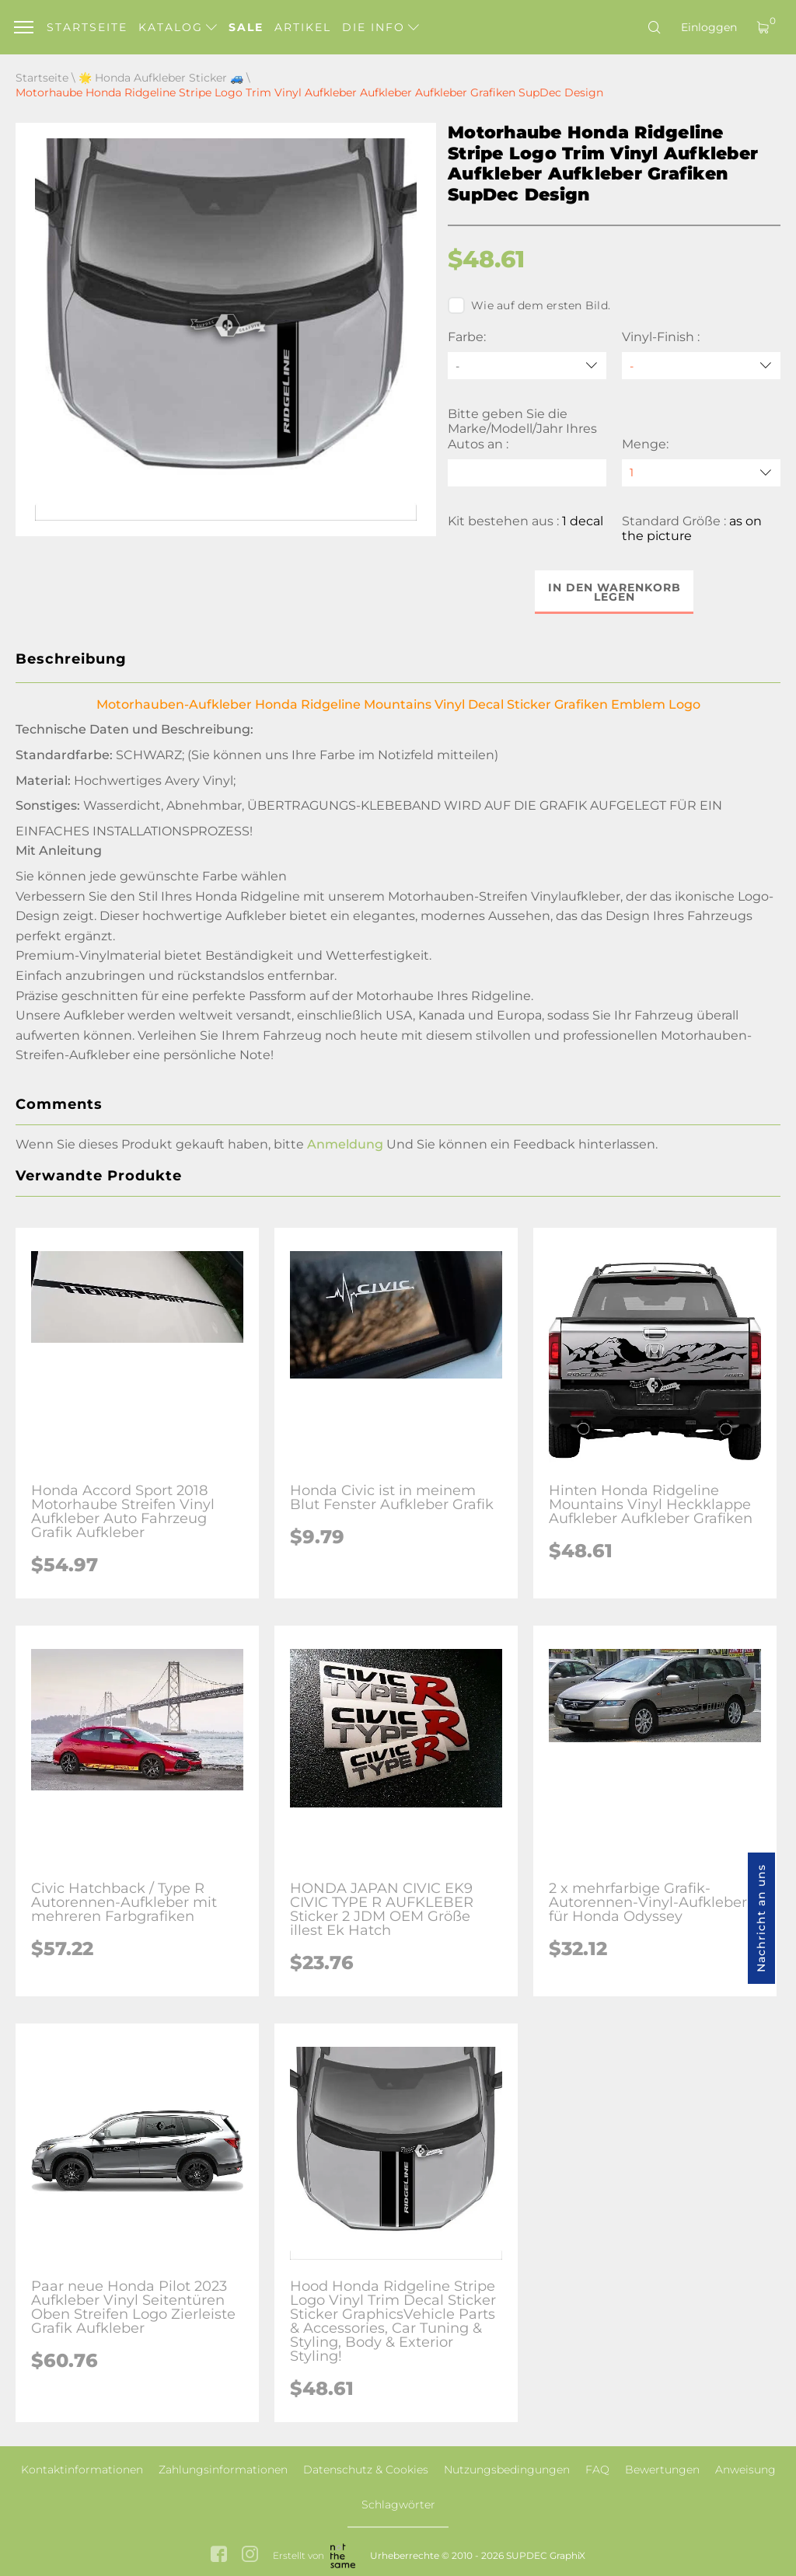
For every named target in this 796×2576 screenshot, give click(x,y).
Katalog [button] (177, 27)
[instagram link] (250, 2555)
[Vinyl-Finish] (701, 365)
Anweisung (745, 2470)
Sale (246, 27)
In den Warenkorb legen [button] (614, 592)
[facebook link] (219, 2555)
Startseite (87, 27)
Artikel (302, 27)
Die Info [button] (380, 27)
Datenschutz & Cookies (365, 2470)
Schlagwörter (398, 2505)
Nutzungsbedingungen (507, 2470)
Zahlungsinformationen (223, 2470)
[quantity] (701, 472)
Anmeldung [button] (345, 1145)
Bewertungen (662, 2470)
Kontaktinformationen (82, 2470)
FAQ (597, 2470)
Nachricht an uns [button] (761, 1918)
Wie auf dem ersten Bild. (529, 305)
